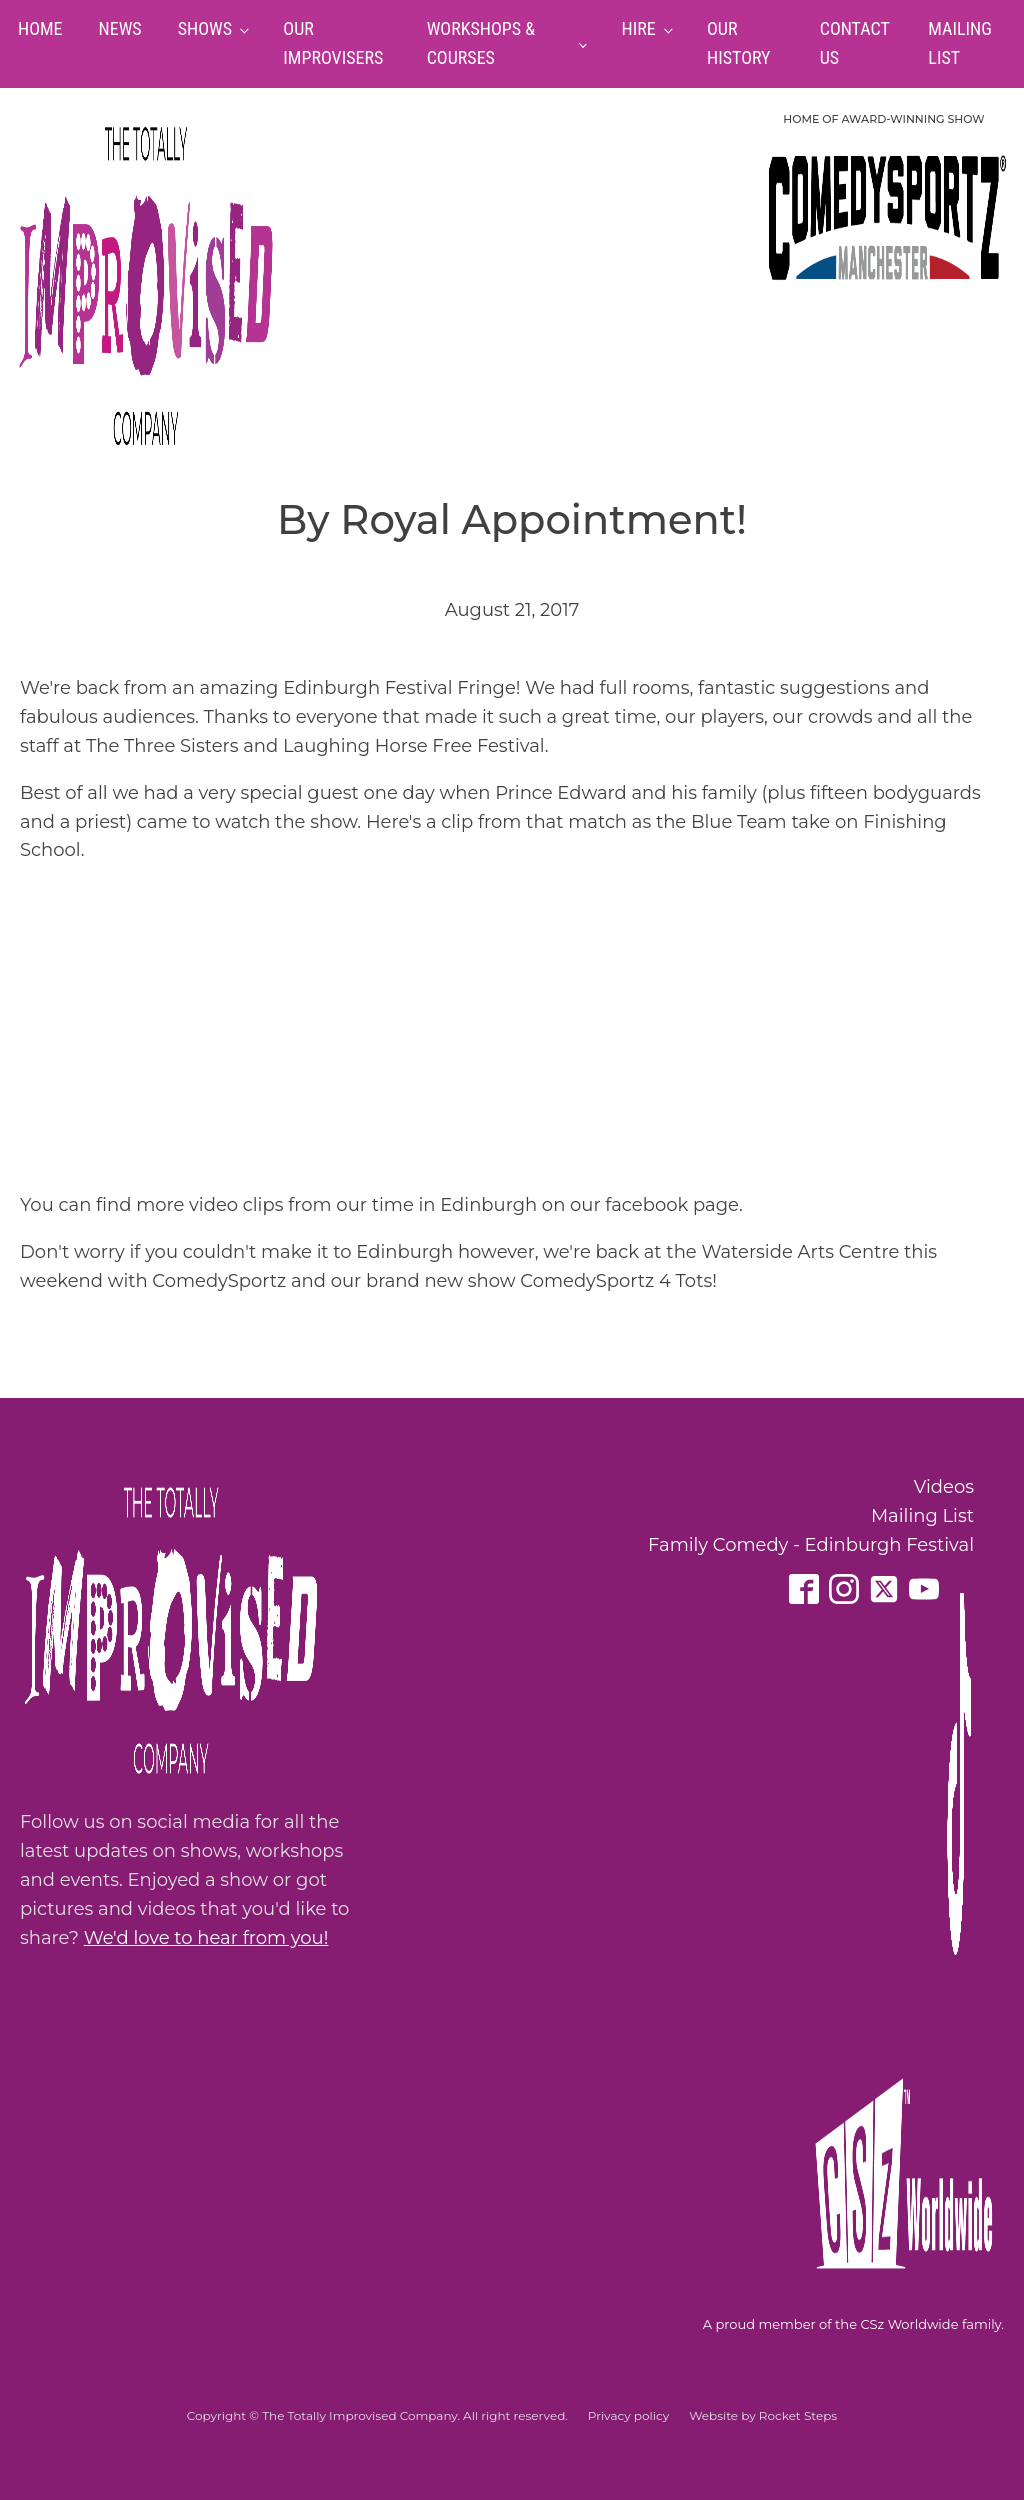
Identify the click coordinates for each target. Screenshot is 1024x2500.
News (120, 28)
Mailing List (922, 1516)
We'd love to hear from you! (206, 1938)
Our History (739, 43)
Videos (944, 1487)
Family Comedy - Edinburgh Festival (811, 1545)
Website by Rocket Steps (763, 2415)
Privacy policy (628, 2415)
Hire (639, 28)
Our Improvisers (333, 43)
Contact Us (855, 43)
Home (40, 28)
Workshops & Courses (481, 43)
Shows (205, 28)
